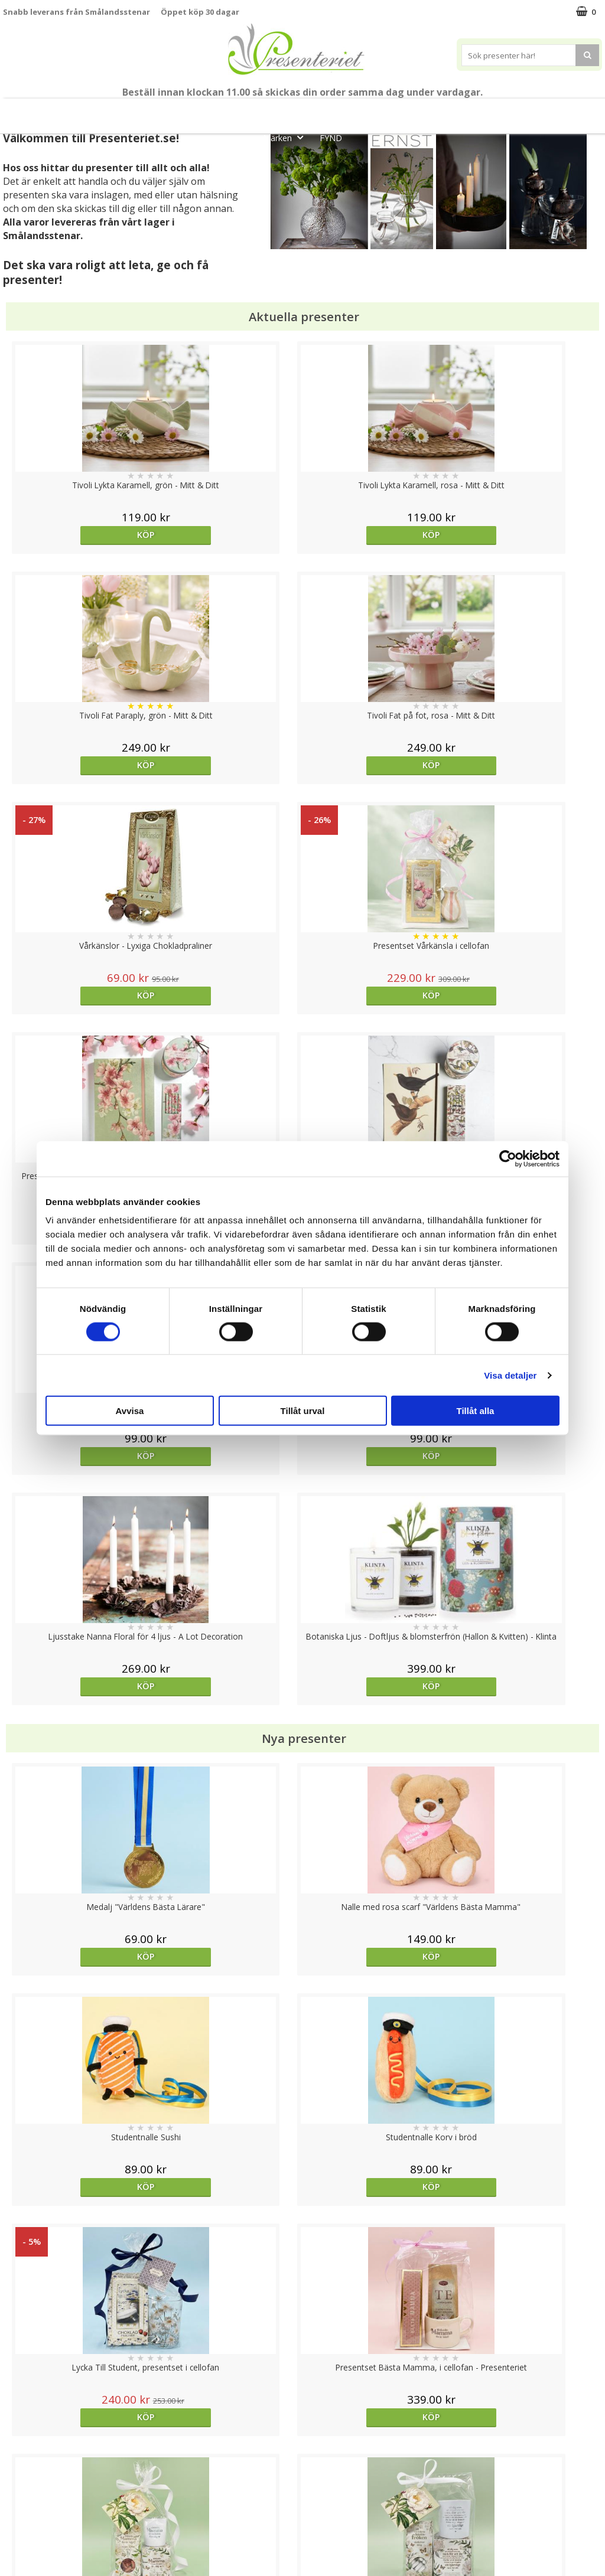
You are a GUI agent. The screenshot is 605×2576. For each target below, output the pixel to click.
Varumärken (26, 2465)
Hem (428, 111)
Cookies (18, 2448)
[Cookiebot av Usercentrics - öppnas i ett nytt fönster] (508, 1158)
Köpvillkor (22, 2483)
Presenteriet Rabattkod (49, 2519)
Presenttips (368, 111)
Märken (286, 137)
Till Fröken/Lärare (166, 111)
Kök (472, 111)
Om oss (18, 2502)
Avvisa (130, 1411)
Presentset (296, 111)
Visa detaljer (510, 1375)
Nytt (38, 111)
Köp (77, 534)
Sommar (233, 111)
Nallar (14, 2537)
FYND (331, 137)
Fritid (518, 111)
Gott (565, 111)
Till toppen (303, 2407)
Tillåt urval (303, 1411)
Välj (227, 1996)
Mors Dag (93, 111)
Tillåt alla (476, 1411)
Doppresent (26, 2555)
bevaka (377, 1996)
